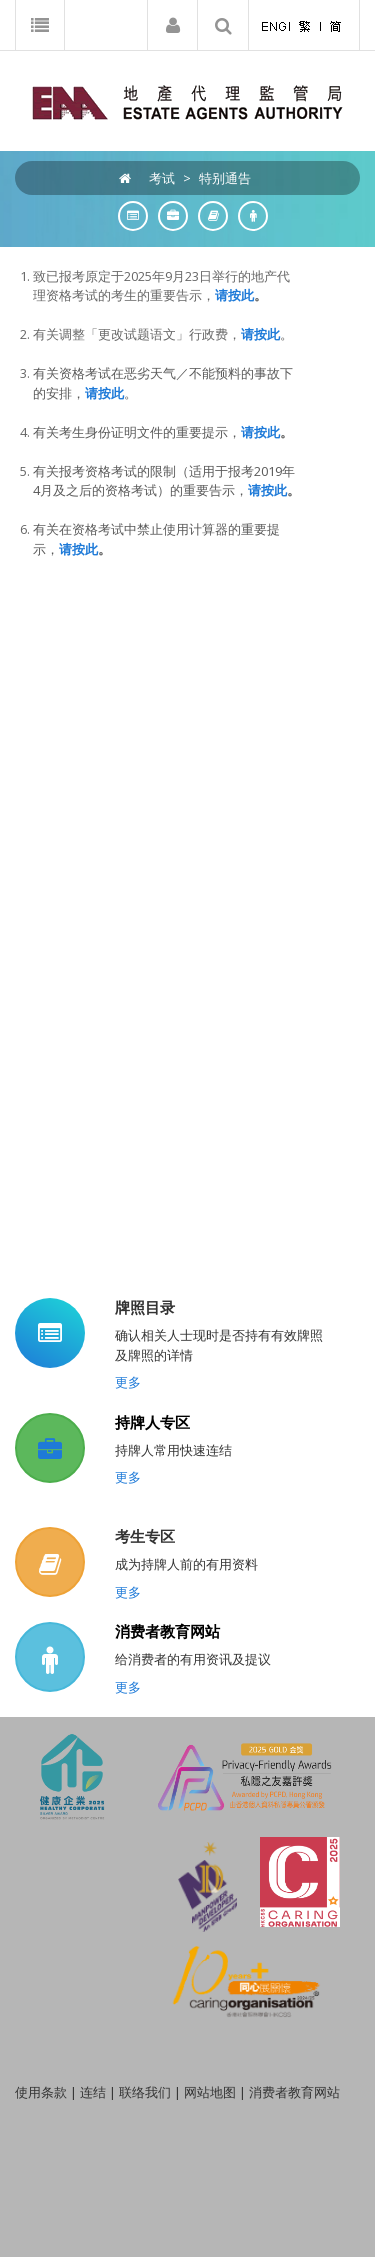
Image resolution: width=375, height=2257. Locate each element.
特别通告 (225, 178)
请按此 (260, 334)
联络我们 (145, 2092)
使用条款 (41, 2092)
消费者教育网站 (167, 1631)
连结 (93, 2092)
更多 (128, 1382)
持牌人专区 (152, 1422)
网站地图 (210, 2092)
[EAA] (187, 101)
